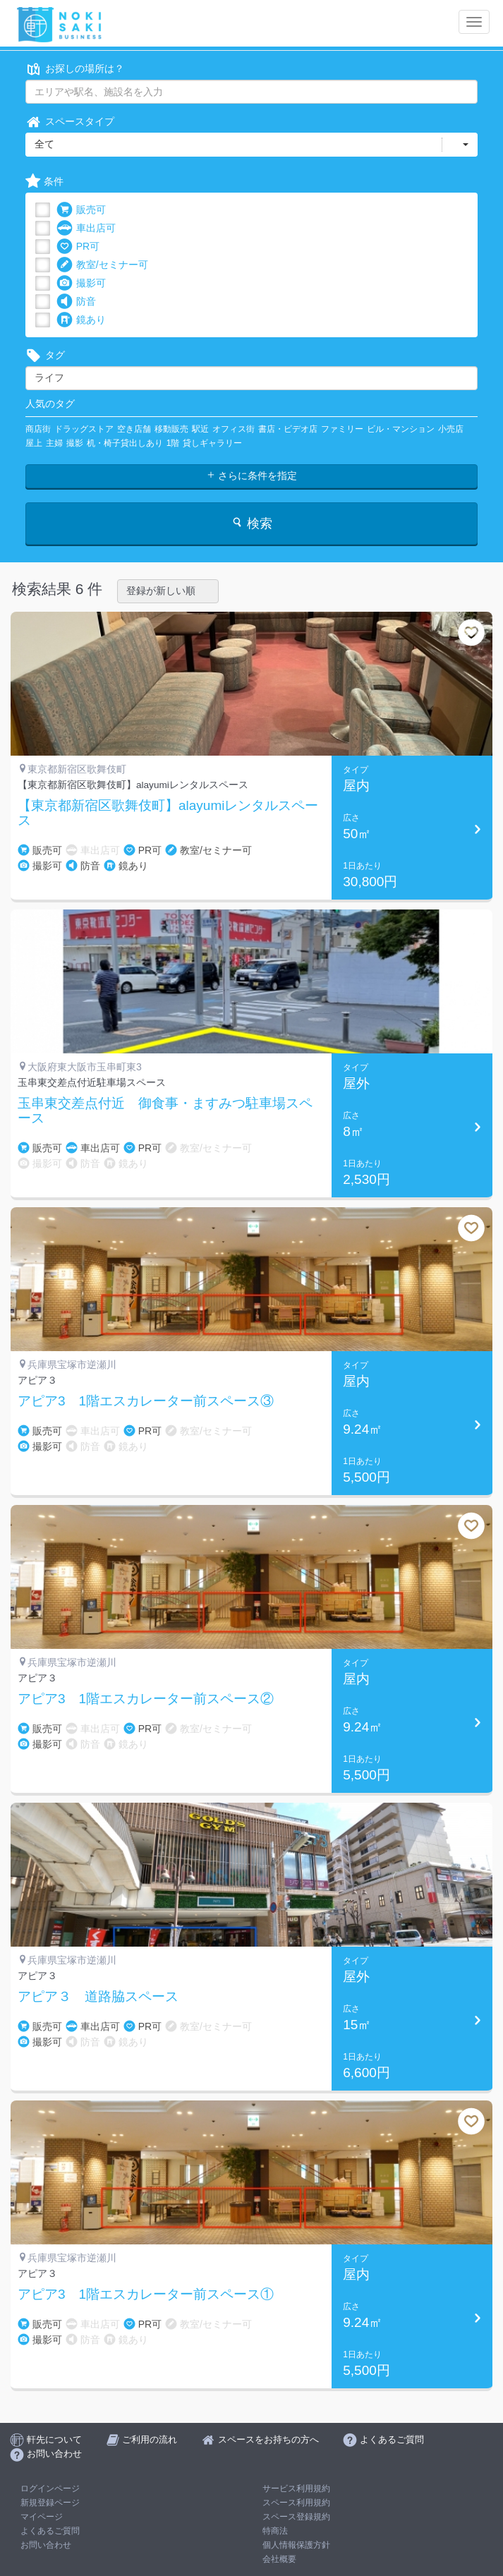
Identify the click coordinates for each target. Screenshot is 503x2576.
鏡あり (81, 320)
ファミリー (342, 429)
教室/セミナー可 (102, 265)
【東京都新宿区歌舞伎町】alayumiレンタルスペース (168, 813)
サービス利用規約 (296, 2488)
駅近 (200, 429)
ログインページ (50, 2488)
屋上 (33, 443)
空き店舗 (134, 429)
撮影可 (81, 283)
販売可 (81, 209)
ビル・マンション (401, 429)
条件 (44, 182)
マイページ (41, 2517)
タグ (45, 355)
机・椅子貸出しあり (125, 443)
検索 (251, 523)
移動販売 (171, 429)
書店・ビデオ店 (287, 429)
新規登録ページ (50, 2503)
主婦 (54, 443)
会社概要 (279, 2559)
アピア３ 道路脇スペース (98, 1997)
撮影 (74, 443)
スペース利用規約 (296, 2503)
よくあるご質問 (50, 2531)
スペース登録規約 (296, 2517)
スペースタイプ (69, 122)
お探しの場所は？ (74, 69)
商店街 (38, 429)
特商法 (275, 2531)
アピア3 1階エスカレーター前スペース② (146, 1699)
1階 (173, 443)
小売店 (450, 429)
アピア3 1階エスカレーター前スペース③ (146, 1401)
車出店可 (86, 228)
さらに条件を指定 (252, 475)
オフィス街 (233, 429)
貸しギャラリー (212, 443)
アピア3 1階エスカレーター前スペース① (146, 2294)
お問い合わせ (45, 2545)
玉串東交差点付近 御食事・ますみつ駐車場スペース (165, 1110)
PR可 (77, 246)
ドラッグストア (84, 429)
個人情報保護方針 (296, 2545)
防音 (76, 301)
